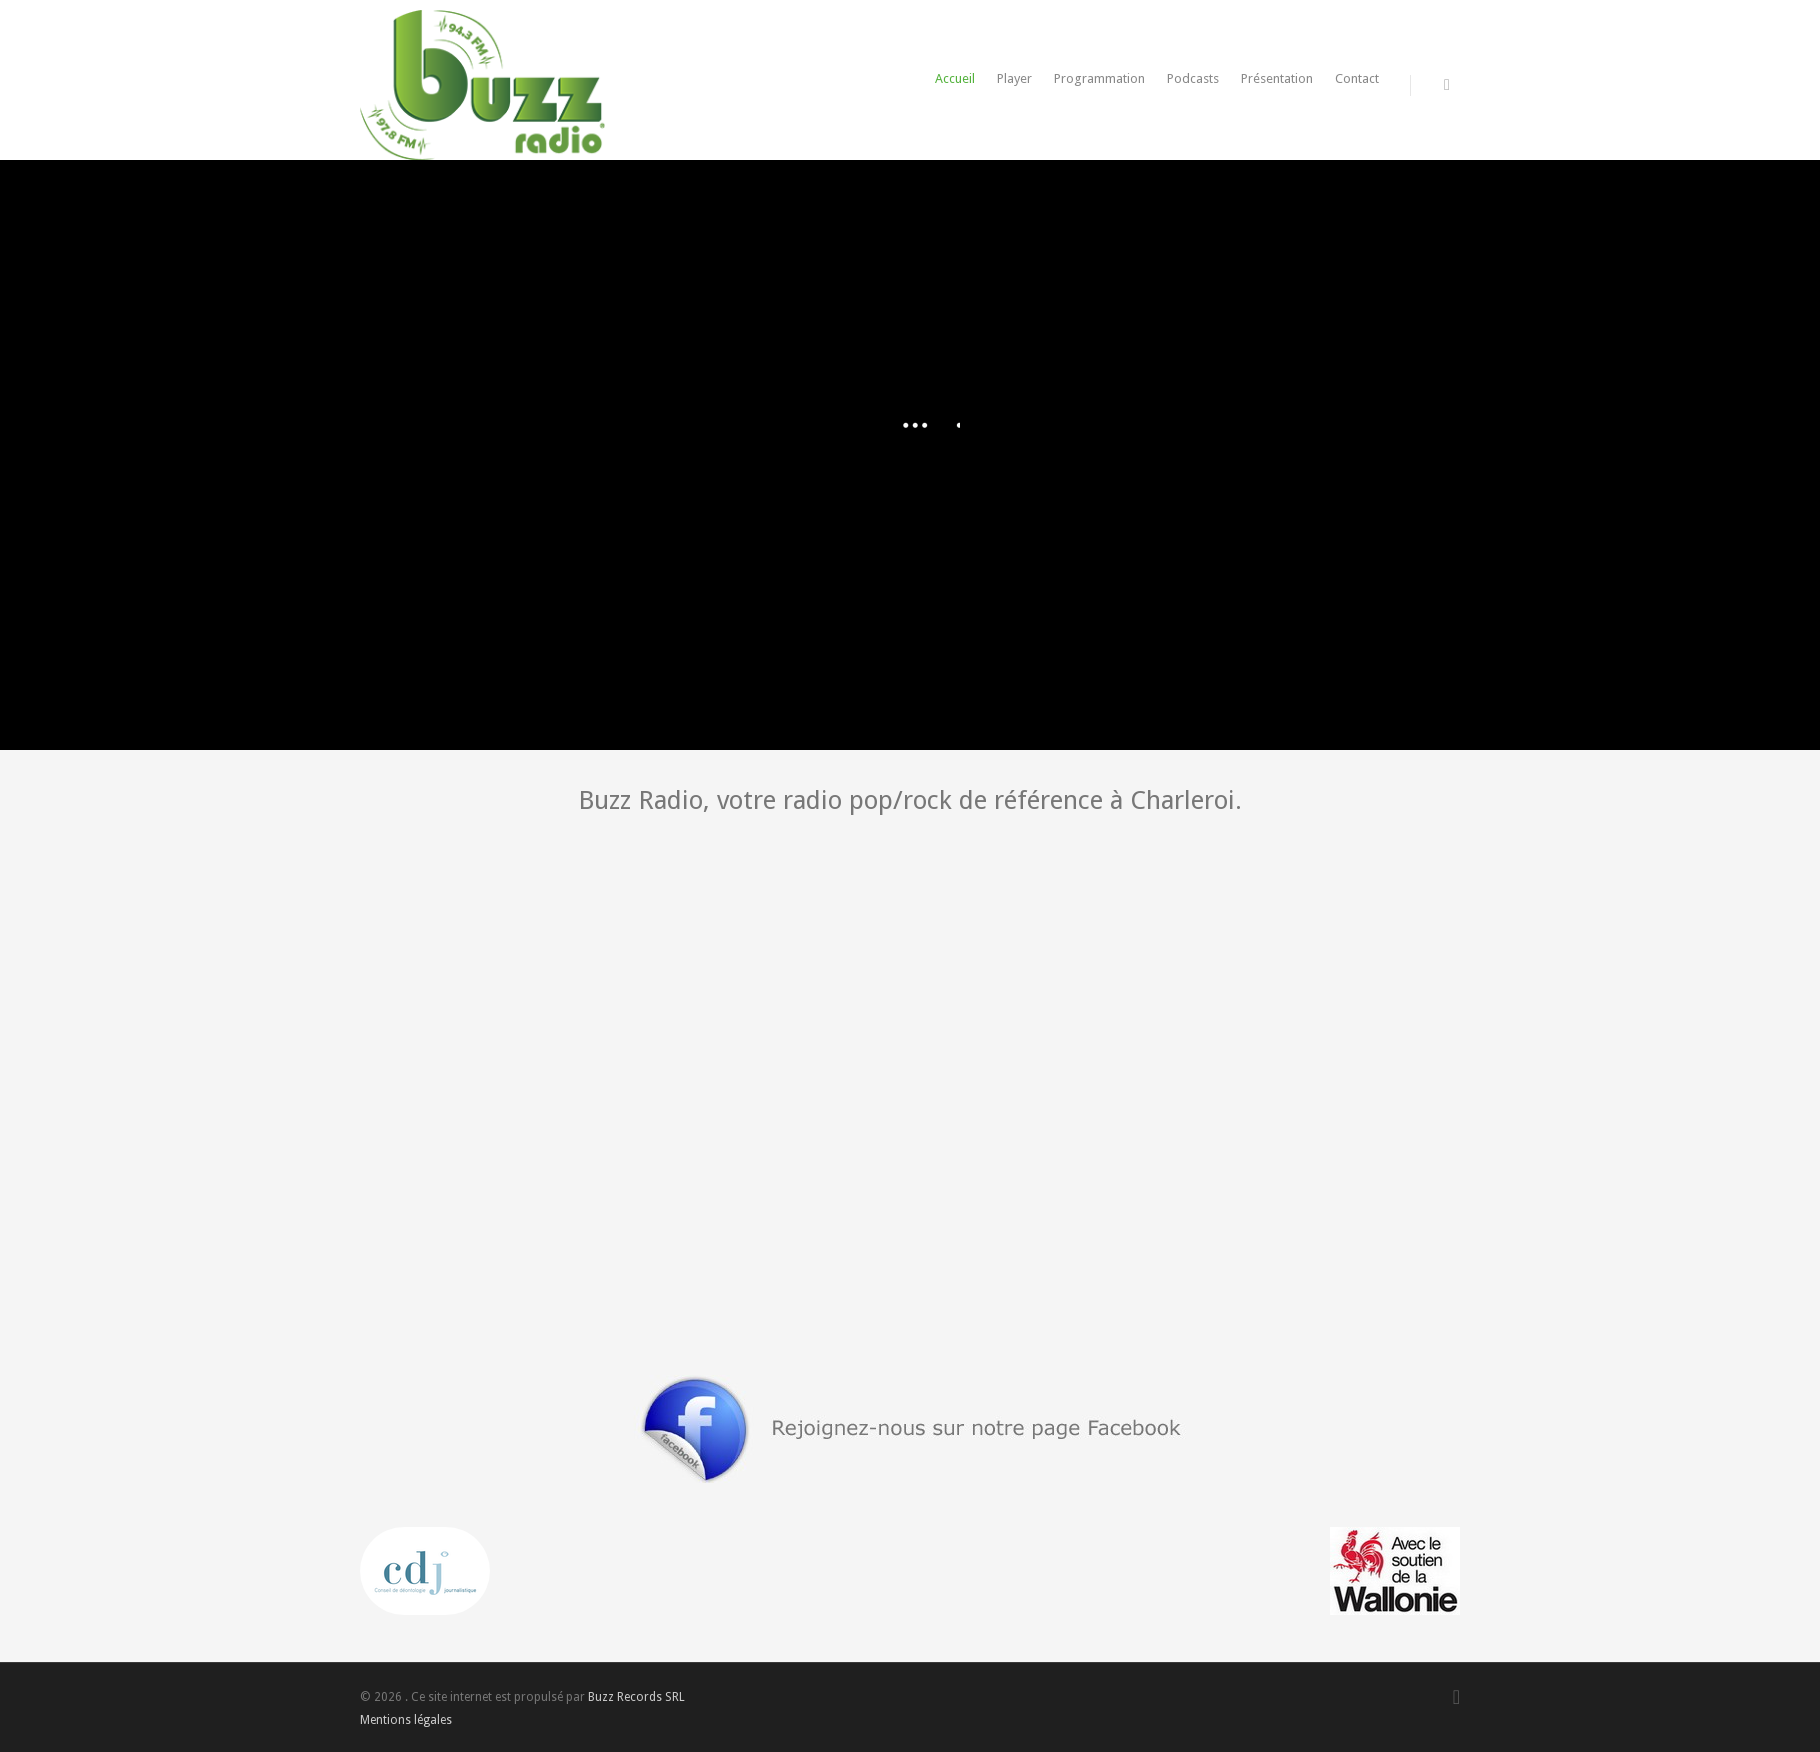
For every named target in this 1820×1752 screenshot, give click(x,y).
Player (1014, 78)
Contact (1357, 78)
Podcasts (1193, 78)
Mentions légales (406, 1720)
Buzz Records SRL (636, 1697)
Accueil (955, 78)
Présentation (1277, 78)
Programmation (1099, 78)
